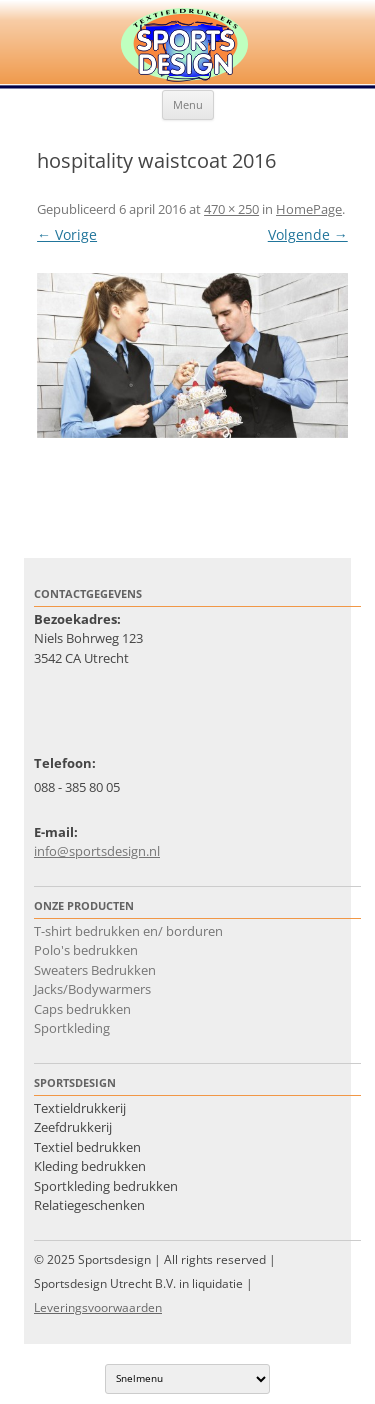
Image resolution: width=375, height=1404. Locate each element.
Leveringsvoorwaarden (98, 1307)
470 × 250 (231, 209)
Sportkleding (72, 1028)
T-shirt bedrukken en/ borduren (128, 931)
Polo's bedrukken (86, 950)
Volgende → (308, 234)
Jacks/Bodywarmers (92, 989)
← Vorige (67, 234)
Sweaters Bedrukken (95, 970)
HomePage (309, 209)
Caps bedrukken (82, 1009)
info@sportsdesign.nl (97, 851)
